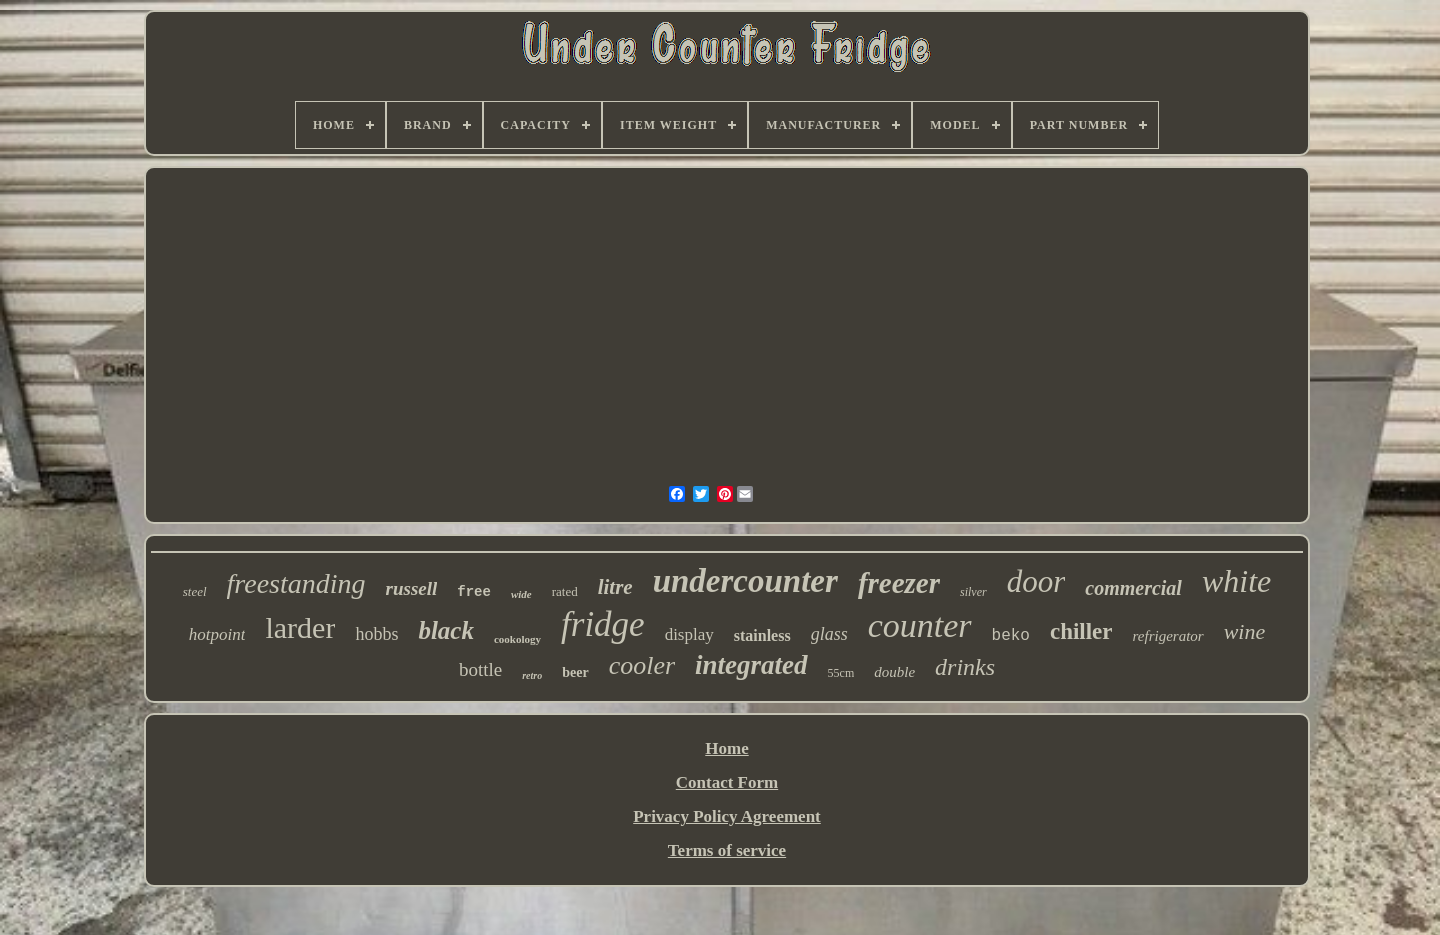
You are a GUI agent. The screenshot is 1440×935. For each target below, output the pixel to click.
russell (412, 588)
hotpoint (217, 634)
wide (521, 594)
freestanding (296, 583)
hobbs (376, 634)
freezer (899, 583)
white (1236, 581)
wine (1245, 631)
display (689, 634)
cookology (517, 639)
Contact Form (727, 782)
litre (615, 587)
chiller (1081, 631)
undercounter (745, 581)
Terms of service (727, 850)
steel (195, 591)
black (446, 630)
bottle (480, 669)
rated (565, 591)
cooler (642, 665)
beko (1011, 636)
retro (532, 675)
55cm (841, 673)
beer (575, 672)
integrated (751, 665)
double (894, 672)
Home (726, 748)
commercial (1133, 588)
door (1036, 581)
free (474, 592)
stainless (762, 635)
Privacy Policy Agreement (727, 816)
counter (920, 625)
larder (300, 627)
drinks (965, 667)
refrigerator (1168, 636)
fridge (603, 624)
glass (829, 634)
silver (973, 592)
